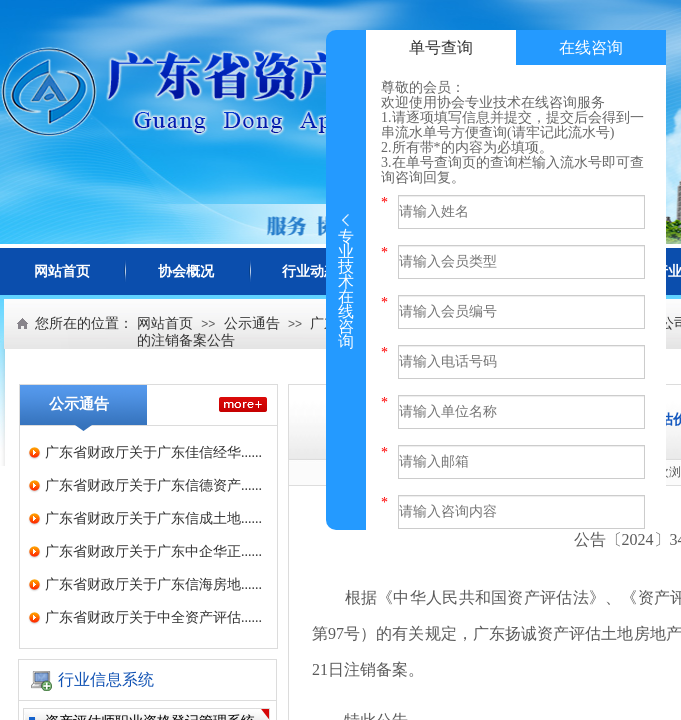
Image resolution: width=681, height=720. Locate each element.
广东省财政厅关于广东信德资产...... (153, 485)
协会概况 (186, 271)
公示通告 (252, 323)
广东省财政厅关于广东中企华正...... (153, 551)
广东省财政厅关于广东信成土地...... (153, 518)
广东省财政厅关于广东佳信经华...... (153, 452)
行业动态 (310, 271)
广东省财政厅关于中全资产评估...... (153, 617)
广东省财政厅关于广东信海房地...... (153, 584)
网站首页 (62, 271)
